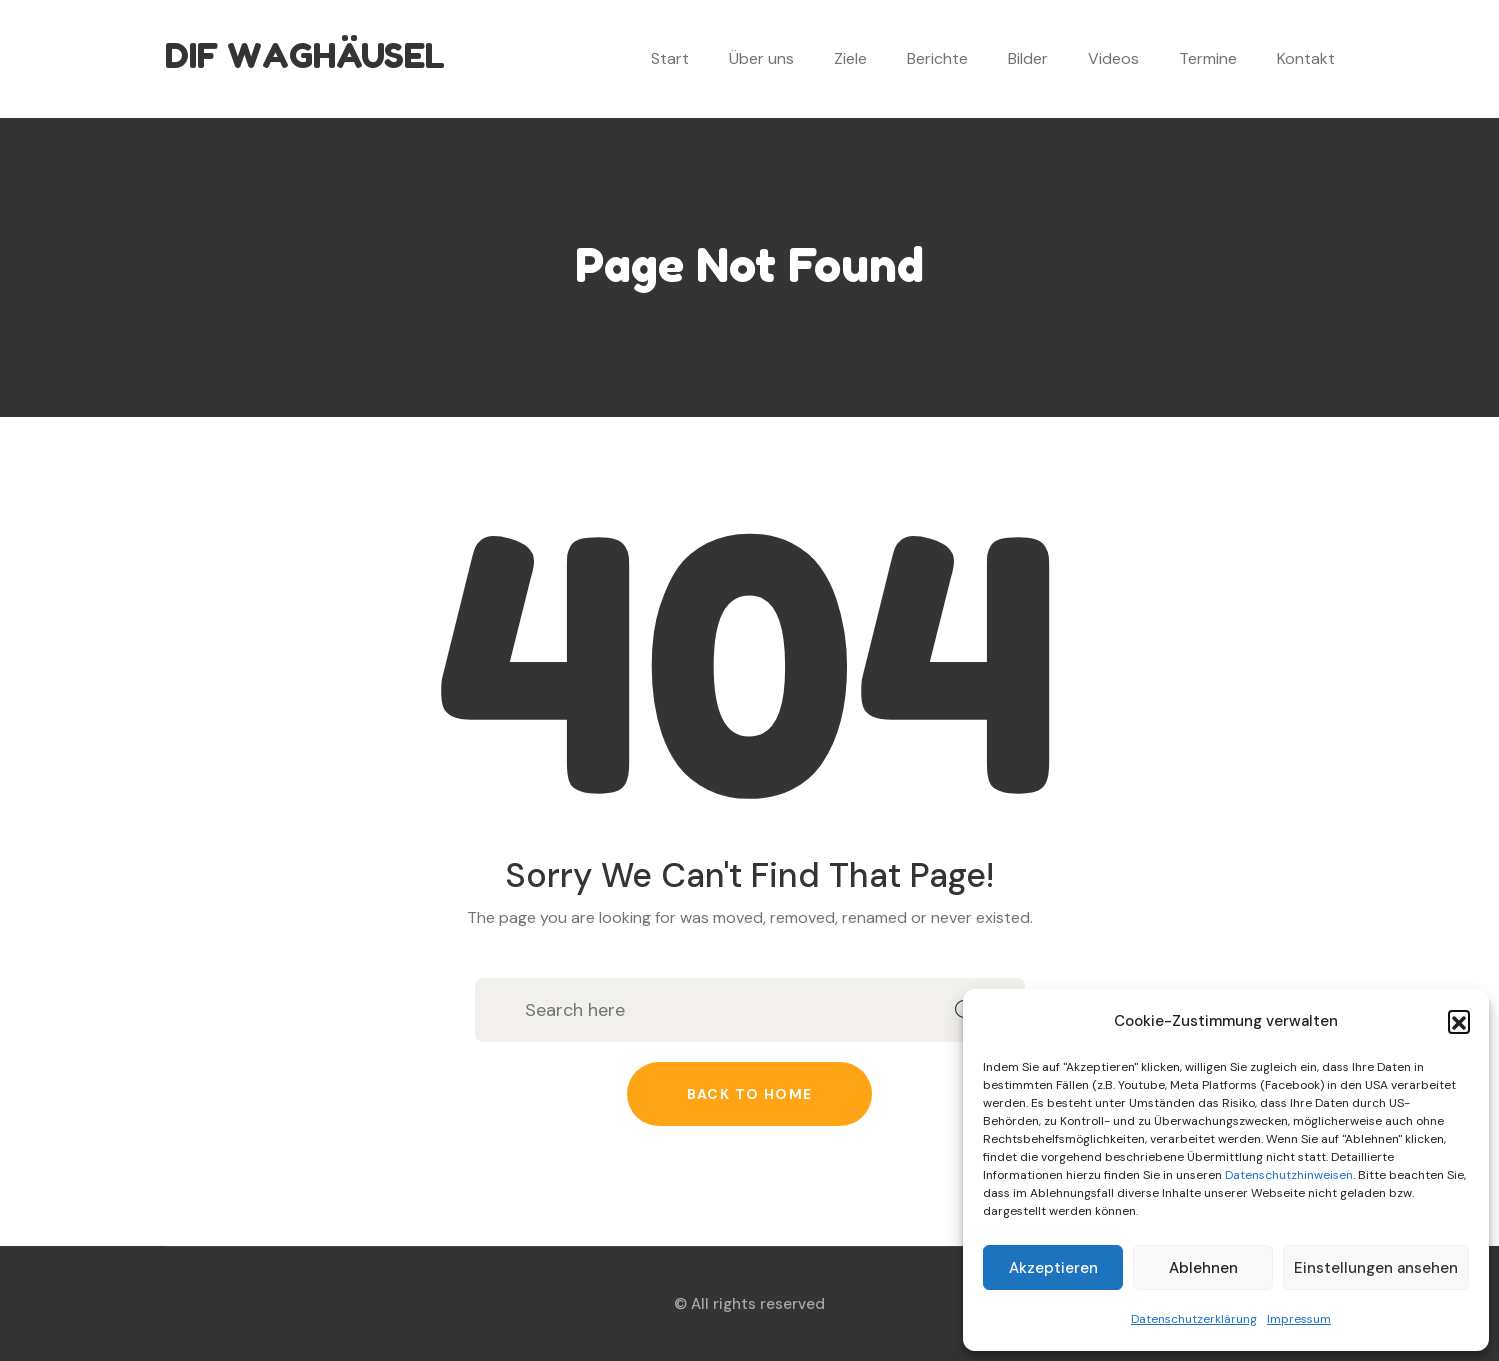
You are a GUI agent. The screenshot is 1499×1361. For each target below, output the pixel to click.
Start (670, 58)
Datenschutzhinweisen (1289, 1175)
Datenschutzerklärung (1194, 1319)
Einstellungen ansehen (1376, 1268)
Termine (1208, 58)
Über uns (761, 58)
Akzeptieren (1053, 1268)
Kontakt (1306, 58)
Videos (1113, 58)
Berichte (937, 58)
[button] (1459, 1021)
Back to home (750, 1094)
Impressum (1299, 1319)
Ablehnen (1203, 1268)
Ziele (850, 58)
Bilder (1028, 58)
